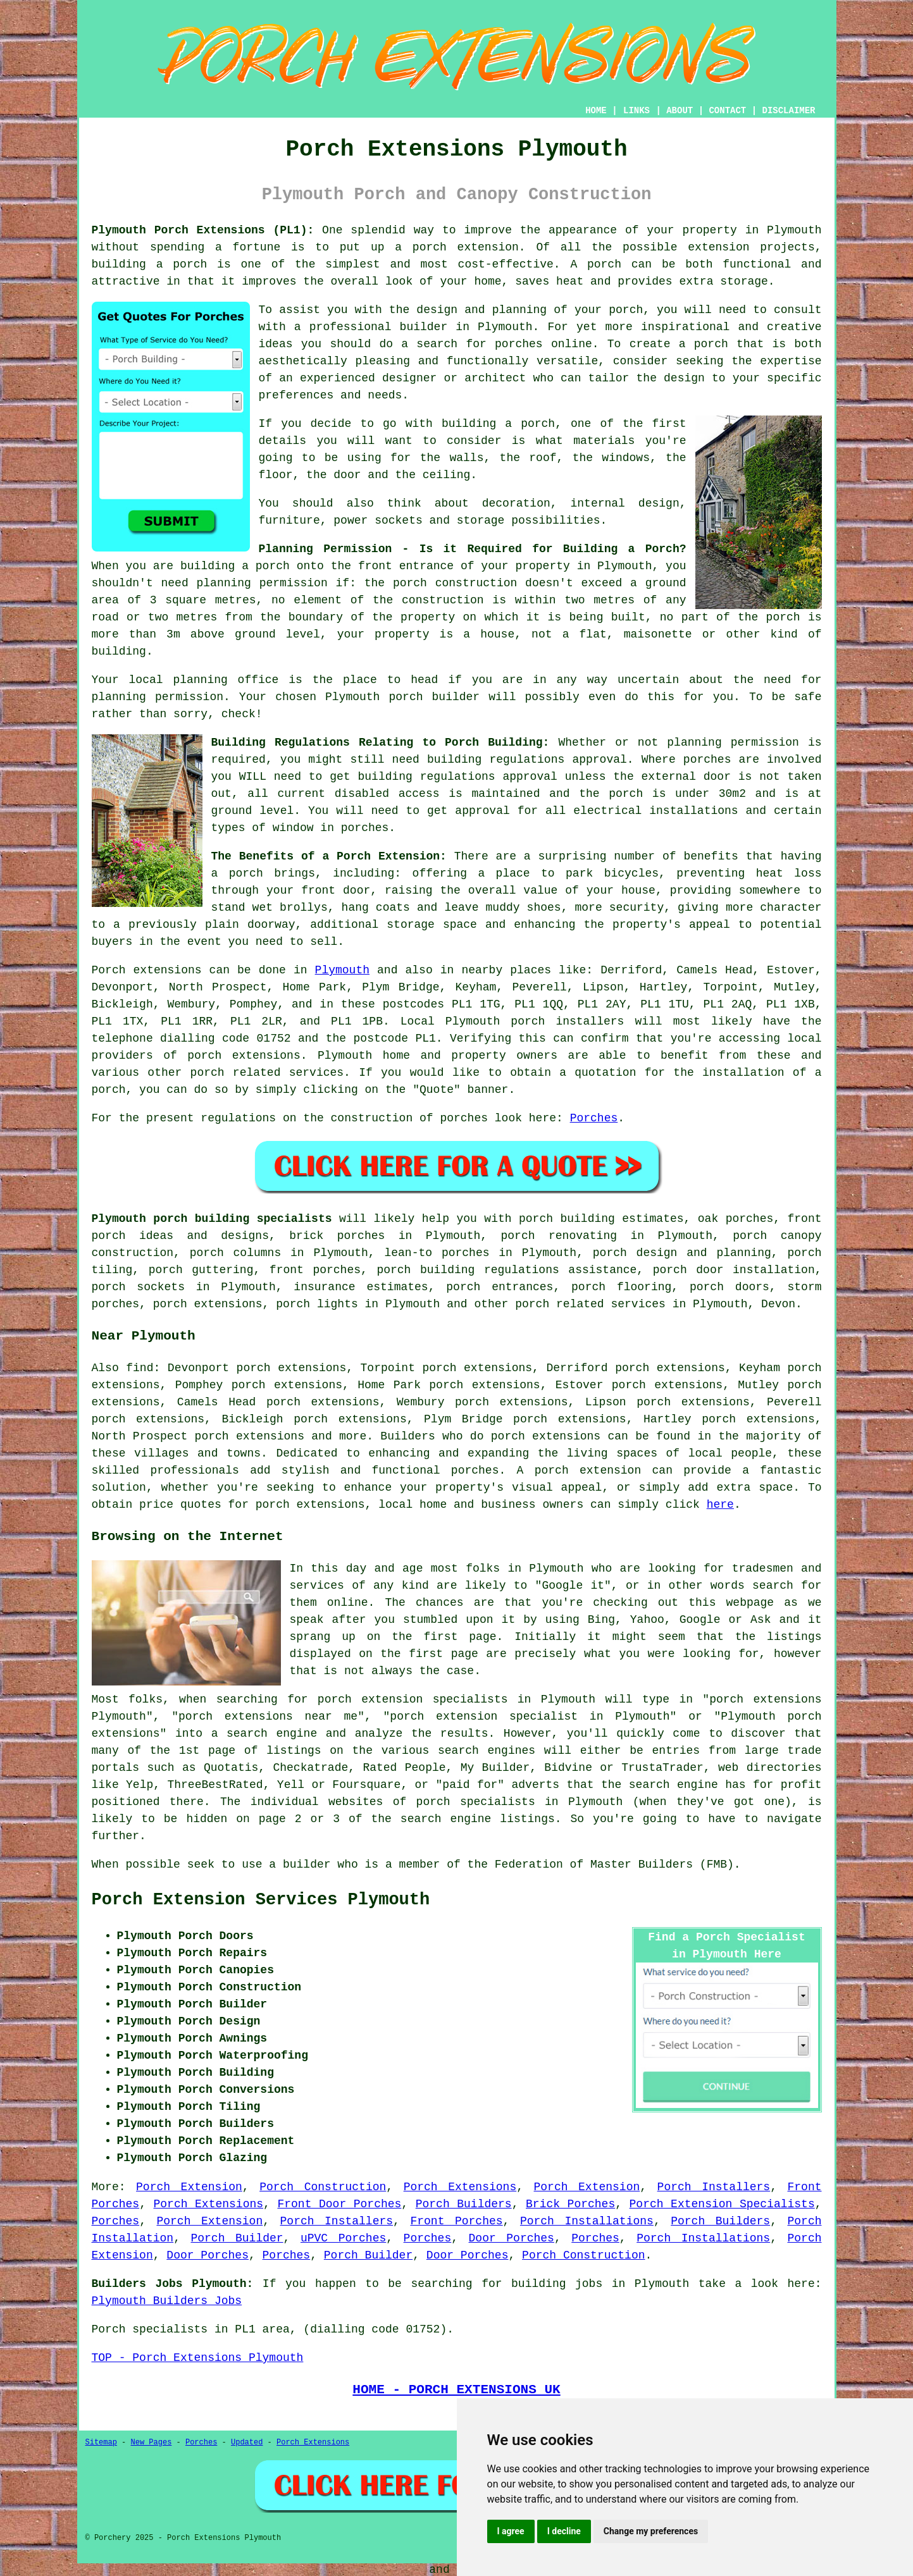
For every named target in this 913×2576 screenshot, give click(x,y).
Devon (778, 1304)
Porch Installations (587, 2221)
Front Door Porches (339, 2204)
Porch (109, 970)
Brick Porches (570, 2204)
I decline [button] (564, 2531)
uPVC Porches (343, 2238)
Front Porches (456, 2221)
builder (424, 327)
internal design (625, 503)
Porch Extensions (460, 2187)
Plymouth (342, 970)
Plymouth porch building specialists (212, 1218)
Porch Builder (236, 2238)
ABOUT (679, 111)
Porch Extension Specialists (722, 2204)
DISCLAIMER (788, 111)
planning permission (262, 583)
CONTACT (727, 111)
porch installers (567, 1021)
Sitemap (101, 2442)
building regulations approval (457, 776)
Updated (247, 2442)
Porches (594, 1118)
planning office (225, 680)
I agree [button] (511, 2531)
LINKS (636, 111)
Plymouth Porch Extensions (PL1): (203, 230)
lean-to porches (436, 1253)
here (720, 1504)
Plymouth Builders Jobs (167, 2301)
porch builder (434, 697)
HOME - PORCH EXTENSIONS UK (456, 2389)
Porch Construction (322, 2187)
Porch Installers (714, 2187)
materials (604, 440)
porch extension (466, 247)
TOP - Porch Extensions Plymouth (198, 2357)
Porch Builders (464, 2204)
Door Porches (511, 2238)
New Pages (151, 2442)
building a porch (150, 264)
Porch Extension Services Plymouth (261, 1899)
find (139, 1368)
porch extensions (243, 1055)
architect (495, 378)
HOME (596, 111)
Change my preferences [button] (651, 2531)
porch (246, 873)
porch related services (590, 1304)
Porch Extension (189, 2187)
